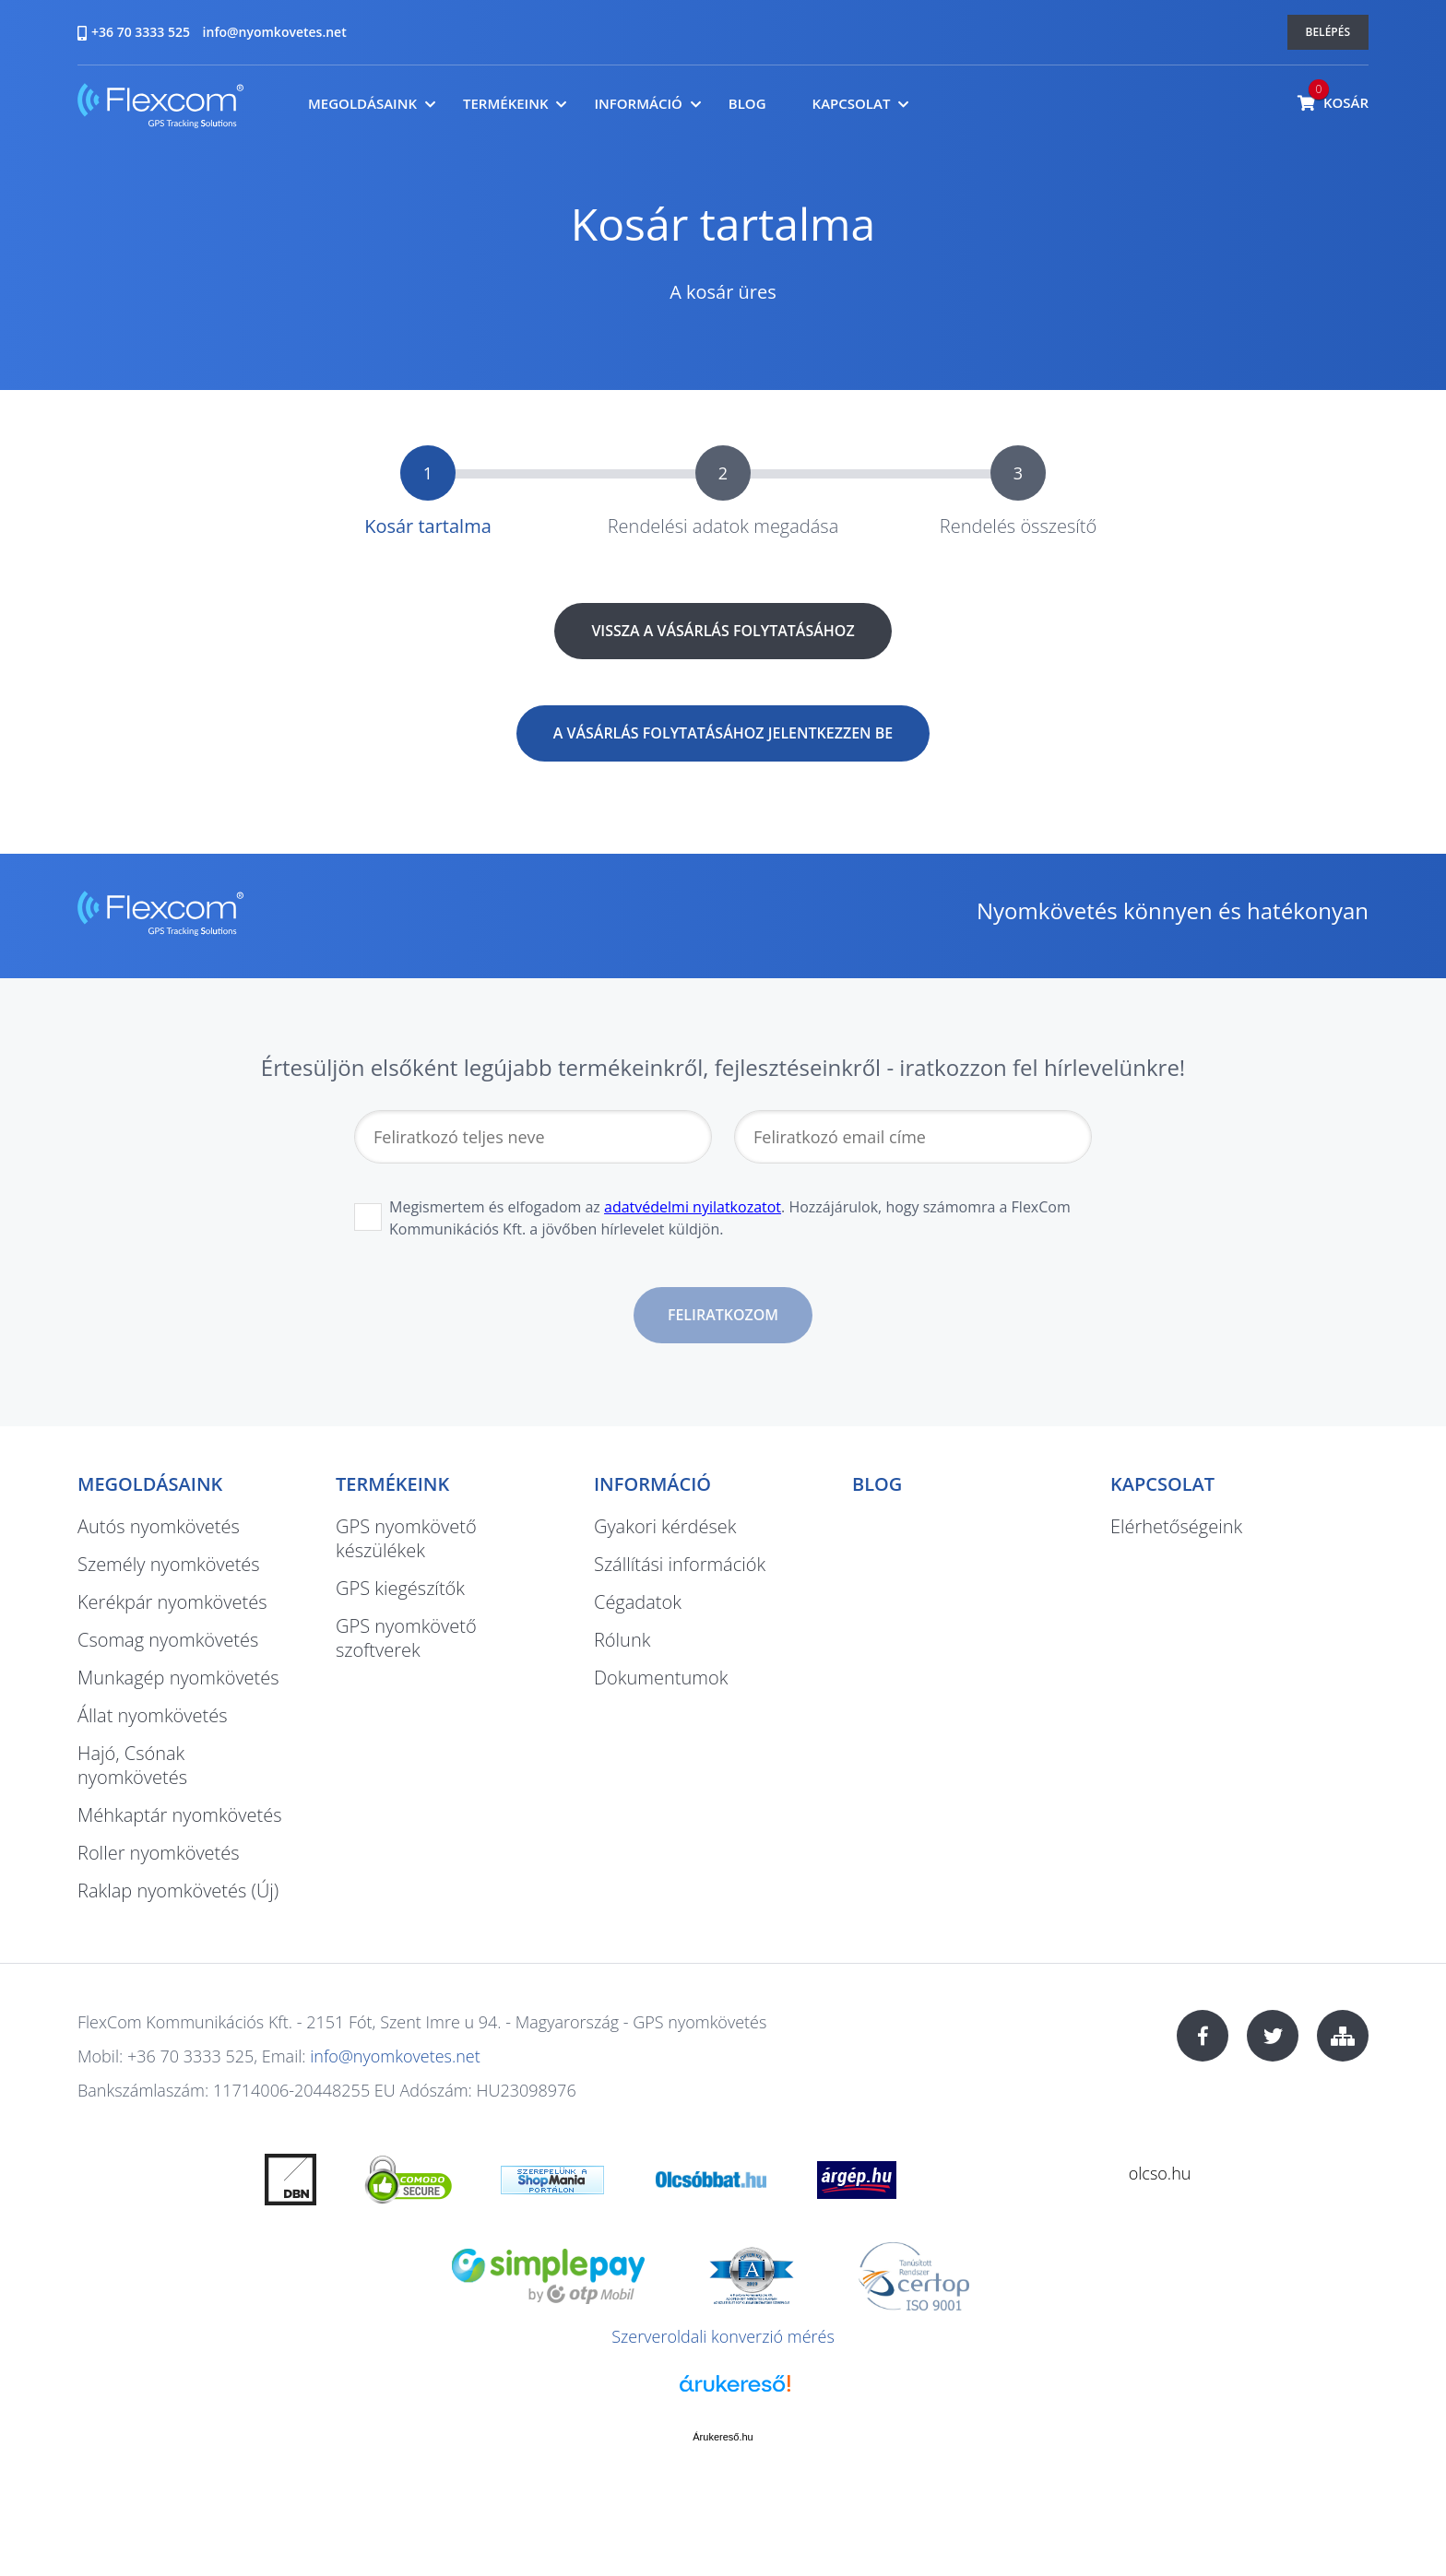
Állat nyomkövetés (152, 1715)
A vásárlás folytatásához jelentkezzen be (723, 733)
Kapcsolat (851, 104)
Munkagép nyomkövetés (178, 1677)
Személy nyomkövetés (168, 1564)
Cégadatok (638, 1601)
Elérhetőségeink (1176, 1526)
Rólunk (622, 1639)
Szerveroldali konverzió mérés (723, 2336)
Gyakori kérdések (665, 1526)
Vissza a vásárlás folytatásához (722, 630)
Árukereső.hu (723, 2436)
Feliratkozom (723, 1315)
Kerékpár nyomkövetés (172, 1601)
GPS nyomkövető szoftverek (406, 1637)
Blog (747, 104)
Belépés (1328, 32)
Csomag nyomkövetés (167, 1639)
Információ (638, 104)
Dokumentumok (661, 1677)
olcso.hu (1160, 2173)
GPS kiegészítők (400, 1588)
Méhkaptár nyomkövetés (179, 1814)
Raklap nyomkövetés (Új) (178, 1890)
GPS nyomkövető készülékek (406, 1538)
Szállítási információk (679, 1564)
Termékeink (505, 104)
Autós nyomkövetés (158, 1526)
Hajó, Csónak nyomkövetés (132, 1765)
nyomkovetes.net (160, 108)
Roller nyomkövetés (158, 1852)
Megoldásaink (362, 104)
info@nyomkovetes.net (275, 32)
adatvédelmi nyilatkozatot (692, 1207)
